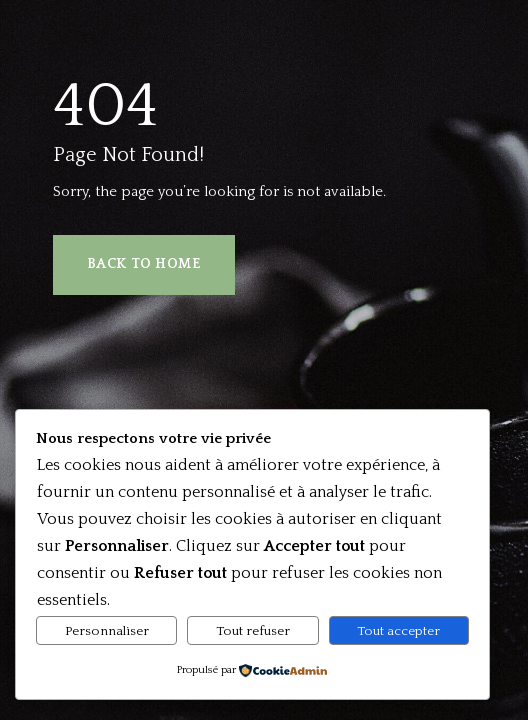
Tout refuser (253, 631)
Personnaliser (107, 631)
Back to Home (144, 264)
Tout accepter (398, 631)
